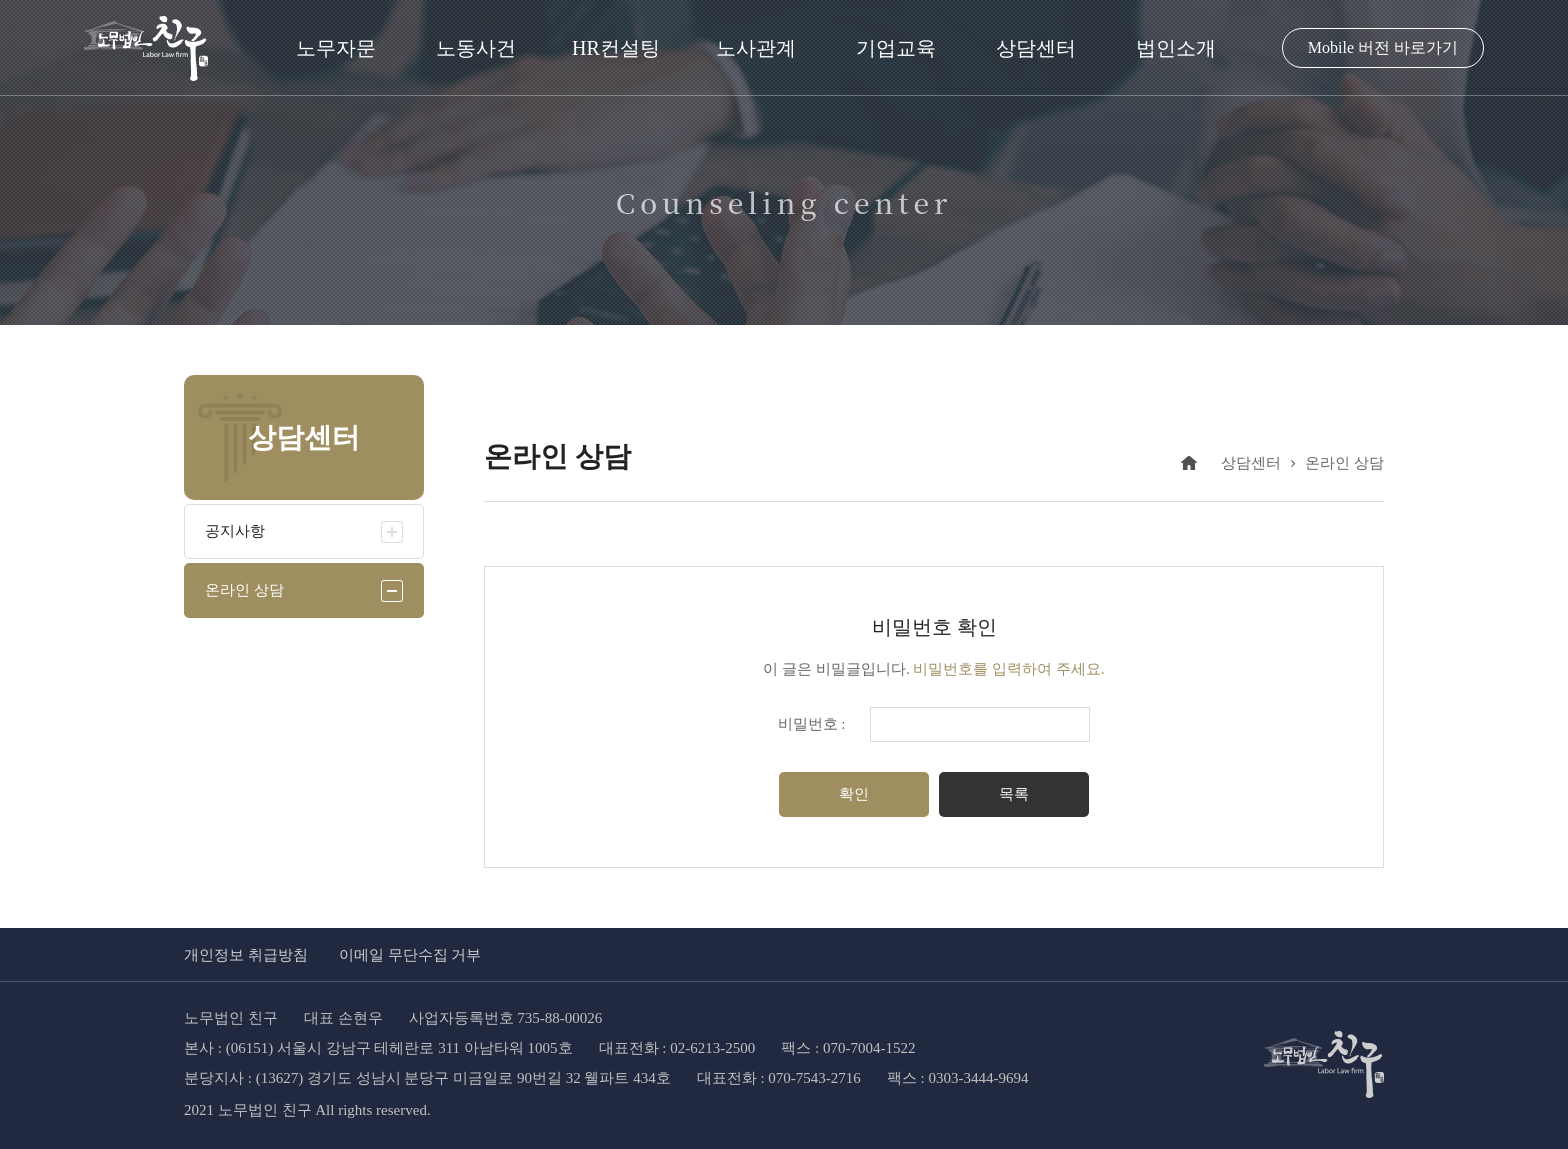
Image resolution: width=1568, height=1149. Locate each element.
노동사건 (476, 48)
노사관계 (756, 48)
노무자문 (336, 48)
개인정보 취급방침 (246, 955)
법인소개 (1176, 48)
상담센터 (1036, 48)
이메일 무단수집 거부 (410, 955)
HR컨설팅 (616, 48)
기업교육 (896, 48)
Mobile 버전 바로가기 (1383, 47)
